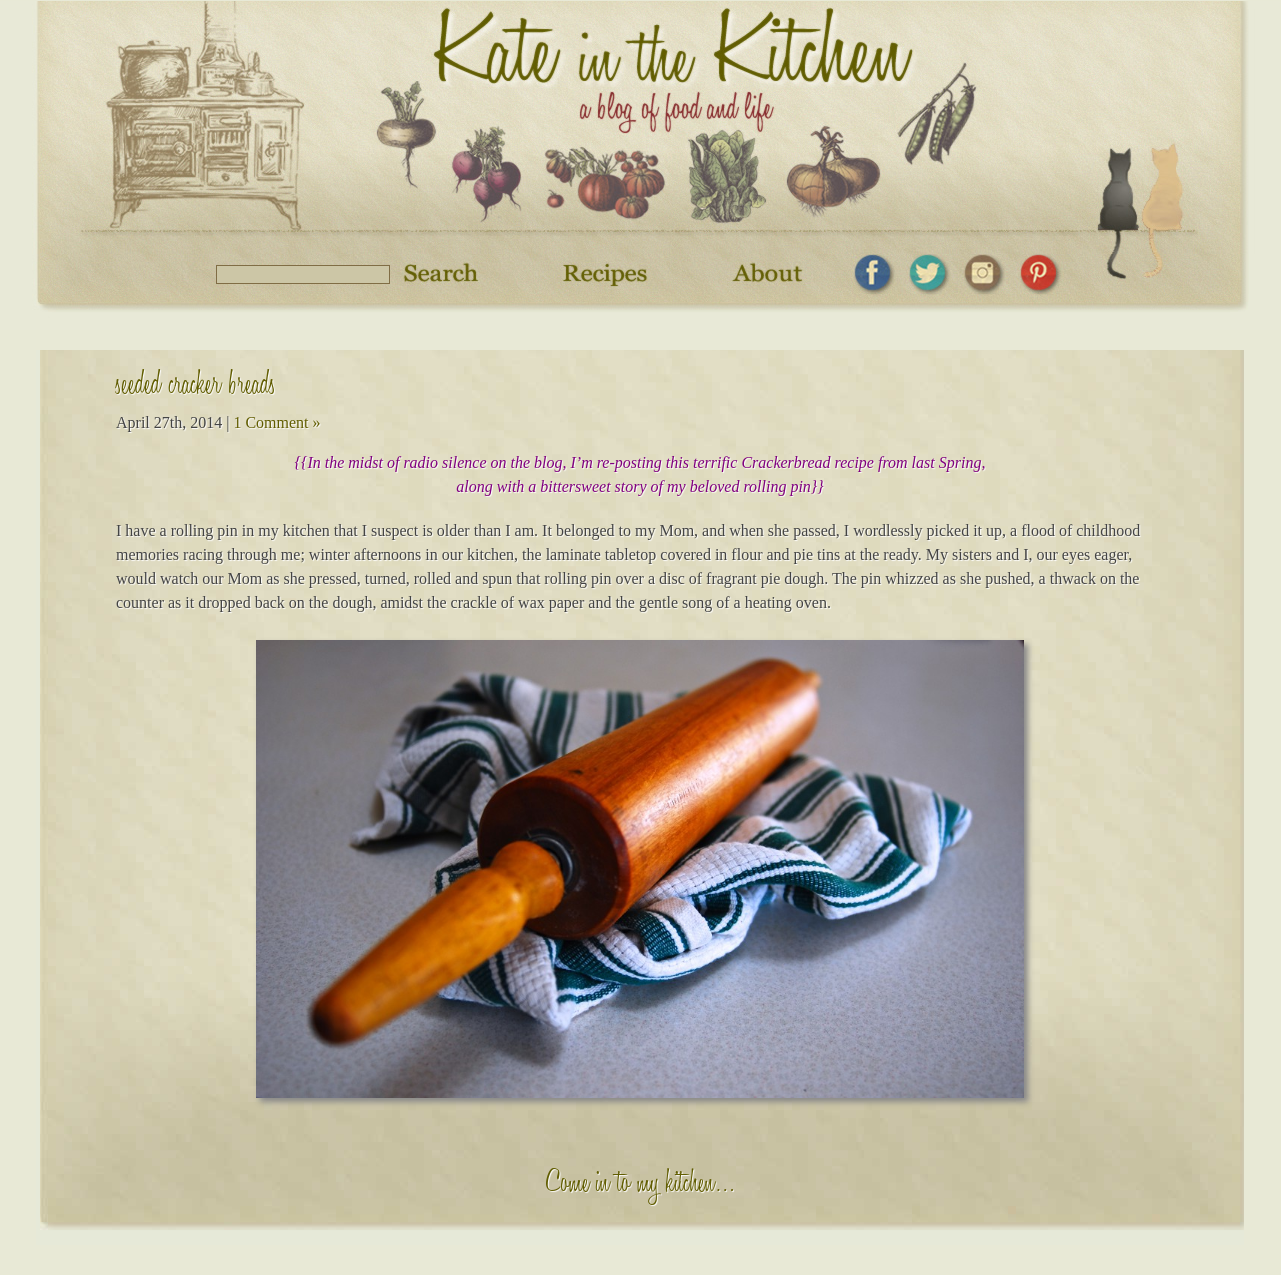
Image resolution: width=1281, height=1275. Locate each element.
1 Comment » (276, 422)
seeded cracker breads (196, 387)
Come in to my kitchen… (640, 1186)
